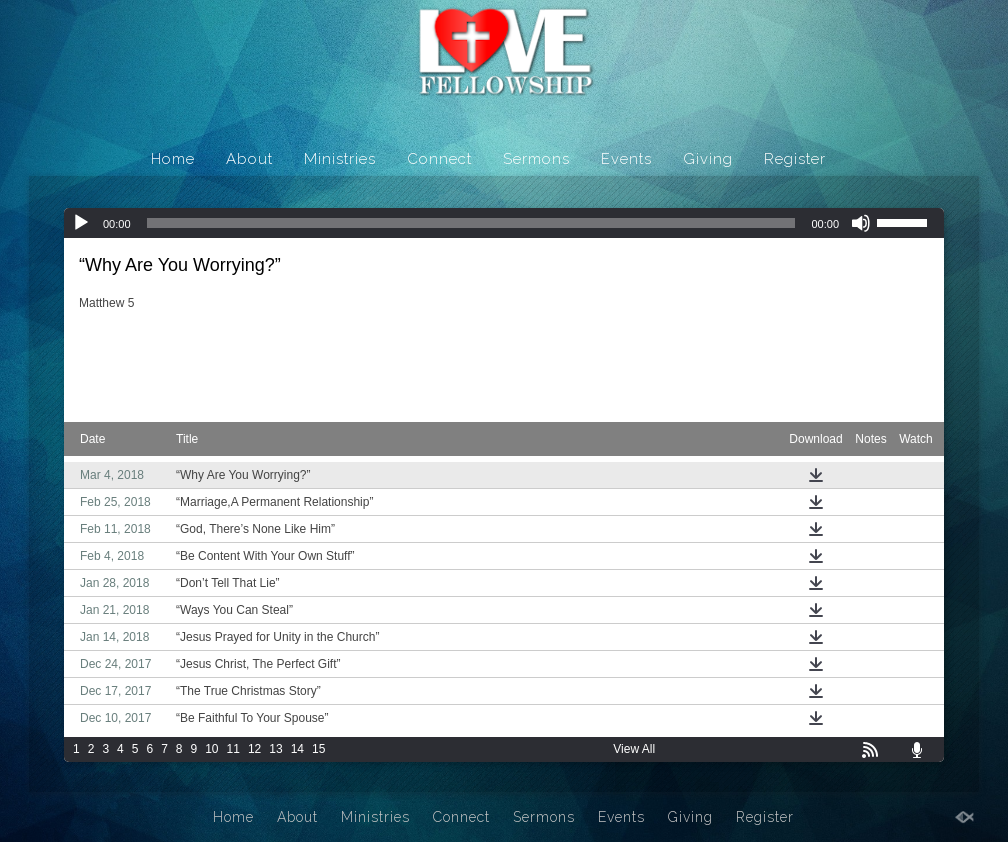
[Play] (81, 223)
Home (173, 159)
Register (795, 159)
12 (254, 749)
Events (626, 159)
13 (275, 749)
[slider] (471, 223)
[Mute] (861, 223)
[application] (504, 223)
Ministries (340, 159)
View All (634, 749)
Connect (439, 159)
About (249, 159)
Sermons (536, 159)
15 (318, 749)
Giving (708, 159)
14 (297, 749)
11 (233, 749)
